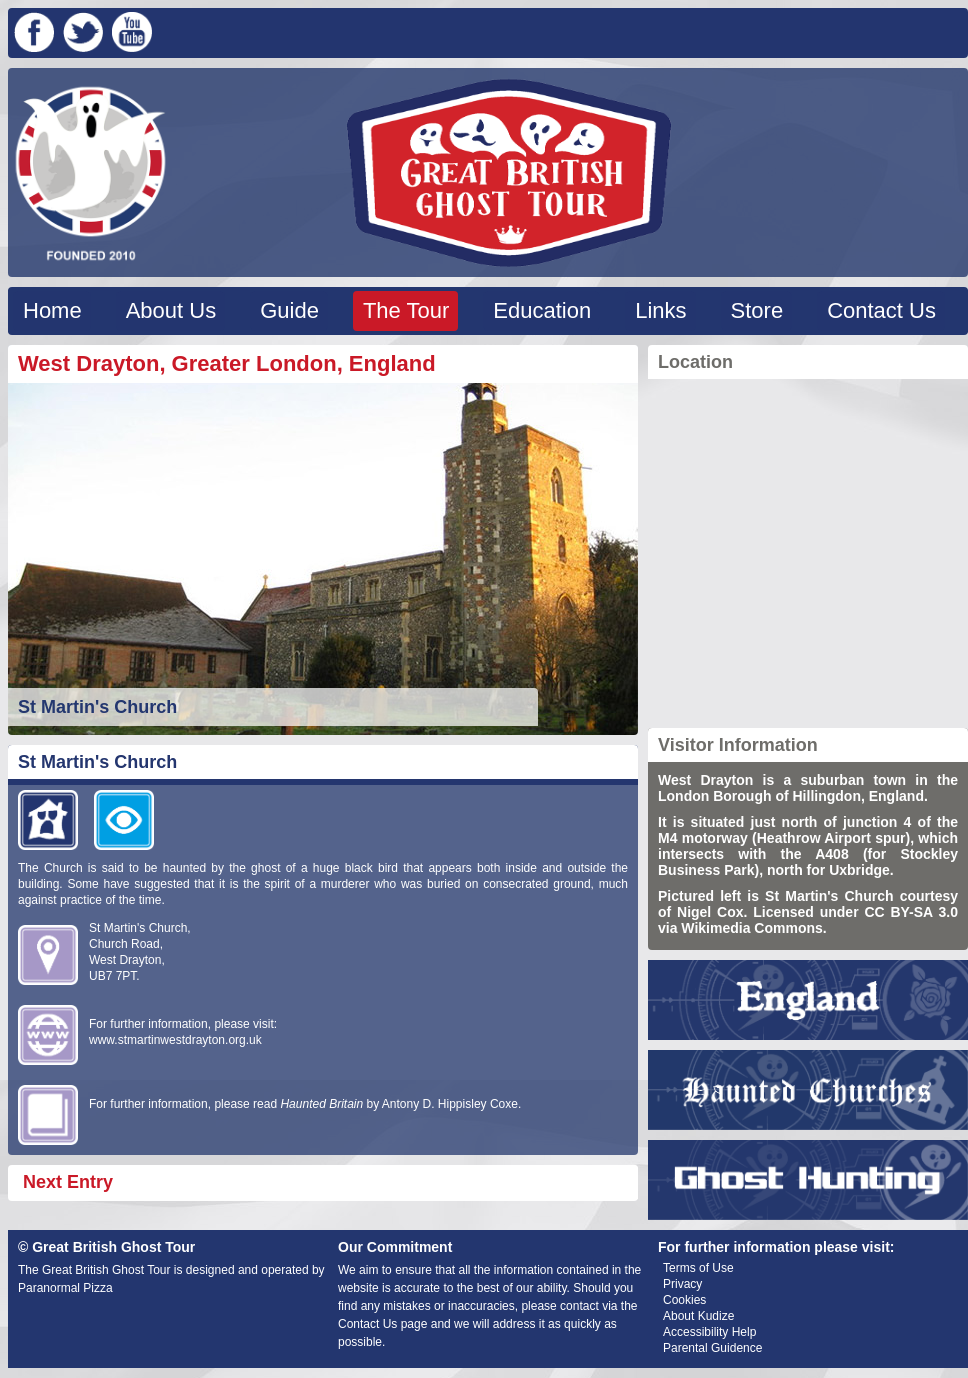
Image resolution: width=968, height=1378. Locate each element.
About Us (171, 310)
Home (52, 310)
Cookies (684, 1300)
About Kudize (698, 1316)
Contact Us (881, 310)
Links (660, 310)
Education (542, 310)
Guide (289, 310)
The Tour (406, 310)
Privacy (682, 1284)
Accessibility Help (709, 1332)
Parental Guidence (712, 1348)
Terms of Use (698, 1268)
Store (757, 310)
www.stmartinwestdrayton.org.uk (175, 1040)
